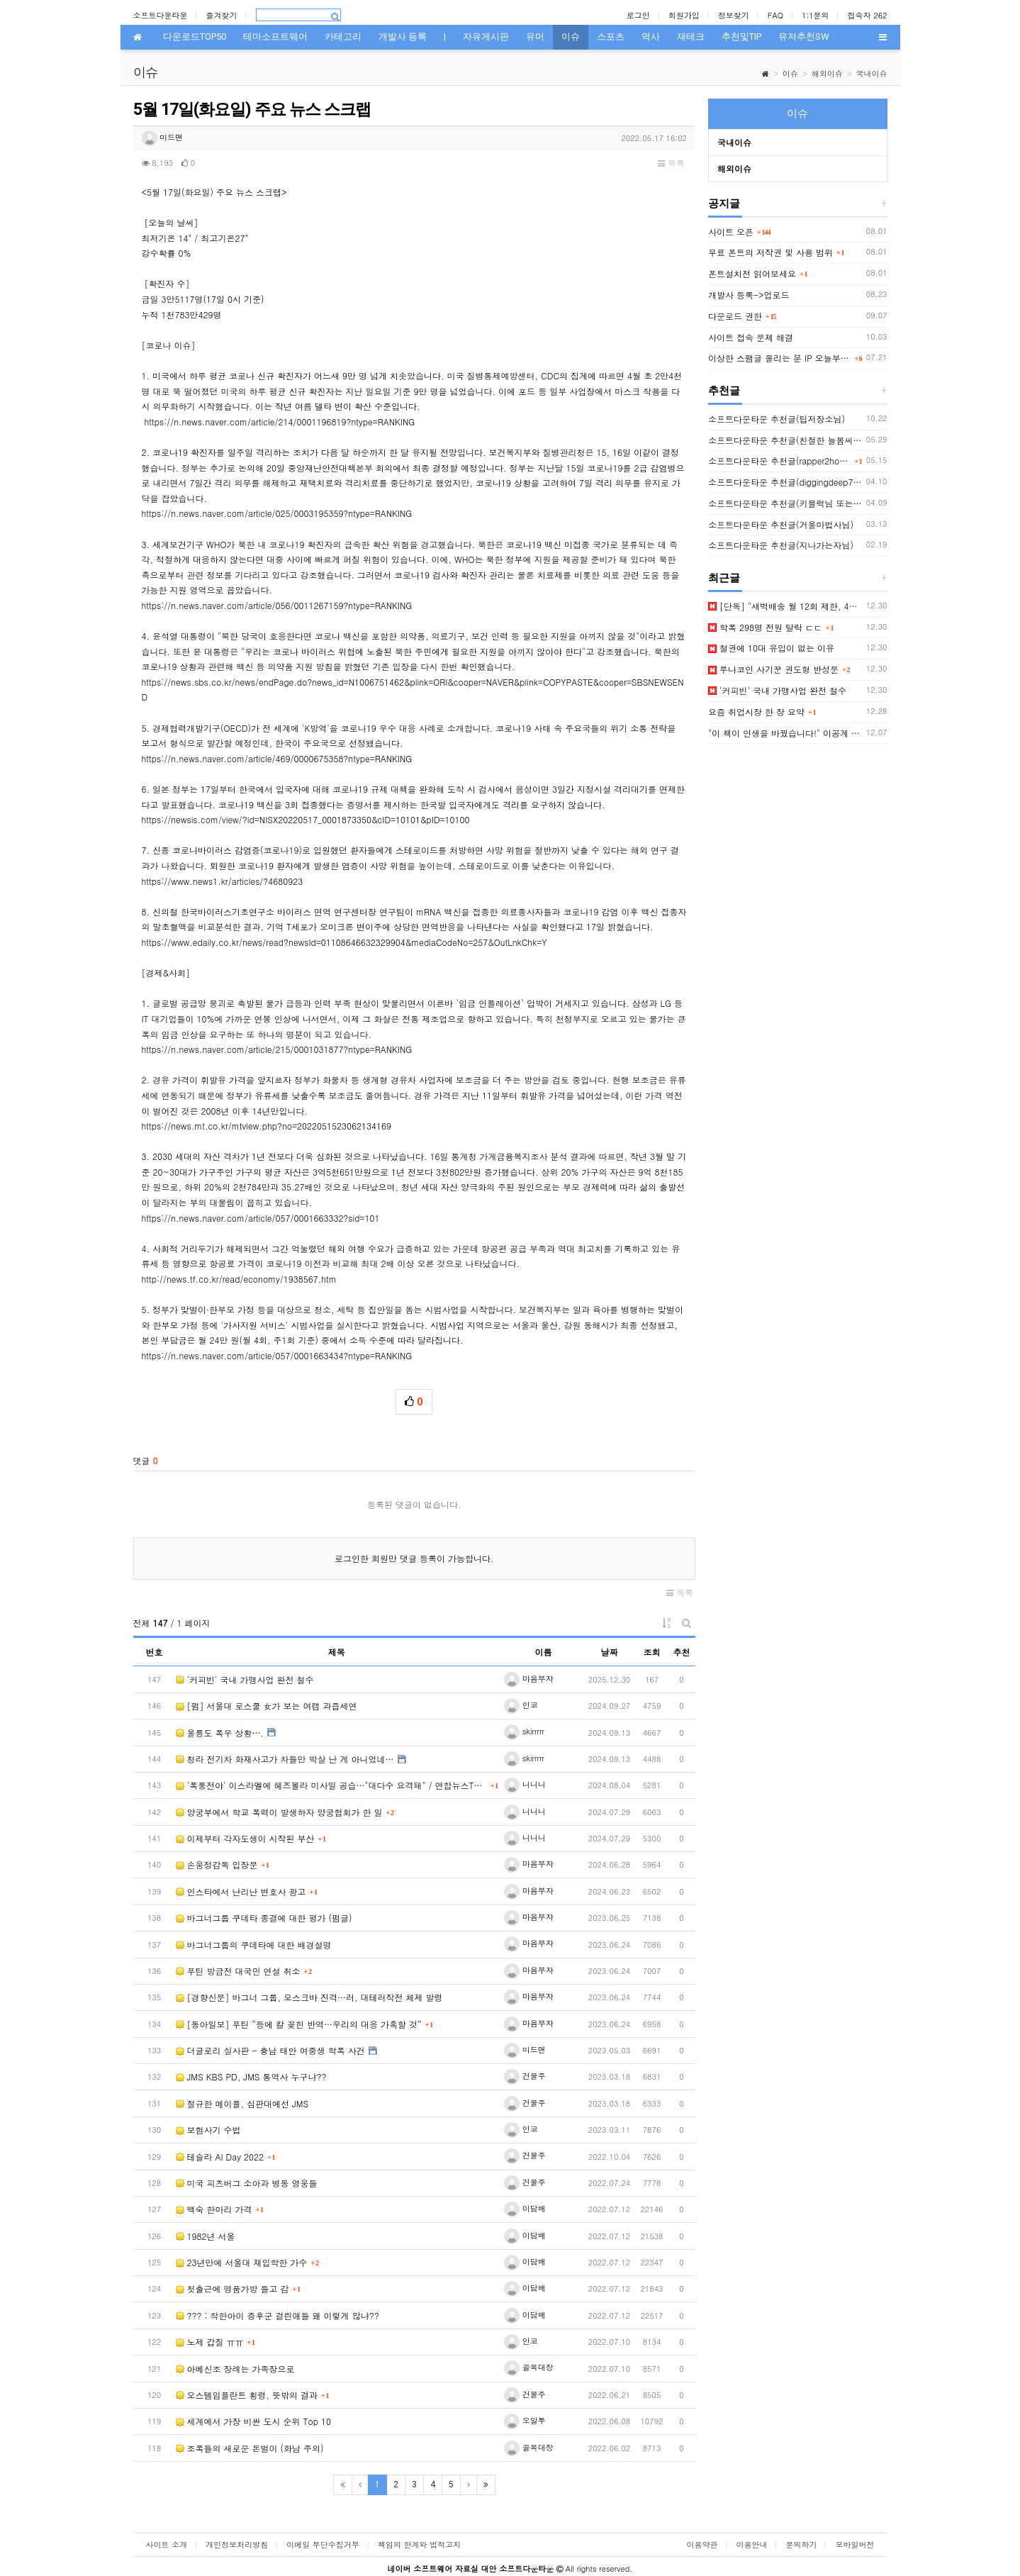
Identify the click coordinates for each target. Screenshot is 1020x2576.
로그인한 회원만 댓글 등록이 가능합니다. (414, 1558)
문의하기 (801, 2544)
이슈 (790, 73)
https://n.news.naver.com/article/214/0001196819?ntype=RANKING (280, 422)
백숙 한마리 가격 (214, 2209)
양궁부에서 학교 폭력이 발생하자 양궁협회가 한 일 (279, 1812)
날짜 (609, 1652)
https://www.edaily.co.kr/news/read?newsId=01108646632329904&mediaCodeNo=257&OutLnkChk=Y (344, 942)
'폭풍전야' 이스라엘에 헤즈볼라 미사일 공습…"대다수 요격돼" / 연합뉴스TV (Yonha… (331, 1785)
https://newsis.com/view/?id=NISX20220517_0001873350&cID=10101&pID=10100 (306, 819)
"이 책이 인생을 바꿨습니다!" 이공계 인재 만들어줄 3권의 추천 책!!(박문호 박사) (785, 733)
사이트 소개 (167, 2544)
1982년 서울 (205, 2236)
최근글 (724, 577)
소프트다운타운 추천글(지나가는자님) (780, 545)
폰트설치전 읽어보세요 (752, 273)
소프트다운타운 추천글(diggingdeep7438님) (785, 482)
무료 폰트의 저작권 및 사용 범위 (770, 252)
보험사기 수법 (208, 2130)
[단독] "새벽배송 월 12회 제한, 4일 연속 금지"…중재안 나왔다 (785, 606)
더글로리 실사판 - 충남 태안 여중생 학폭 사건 (270, 2050)
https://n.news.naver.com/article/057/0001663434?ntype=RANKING (277, 1355)
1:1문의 (815, 15)
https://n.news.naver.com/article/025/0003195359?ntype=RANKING (277, 513)
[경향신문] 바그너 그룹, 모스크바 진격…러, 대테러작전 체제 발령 (309, 1997)
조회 (652, 1652)
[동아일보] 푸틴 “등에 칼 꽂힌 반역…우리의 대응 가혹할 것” (299, 2024)
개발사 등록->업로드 (749, 295)
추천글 (724, 390)
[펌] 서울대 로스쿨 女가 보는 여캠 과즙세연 (266, 1706)
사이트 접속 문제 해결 (750, 337)
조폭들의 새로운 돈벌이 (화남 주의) (250, 2448)
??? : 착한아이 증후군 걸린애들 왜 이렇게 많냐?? (277, 2315)
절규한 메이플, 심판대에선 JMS (242, 2103)
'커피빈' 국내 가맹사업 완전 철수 (245, 1679)
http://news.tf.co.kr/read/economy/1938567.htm (239, 1279)
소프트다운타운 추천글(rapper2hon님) (779, 461)
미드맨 (163, 137)
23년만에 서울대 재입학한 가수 (242, 2262)
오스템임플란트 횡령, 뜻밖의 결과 (247, 2395)
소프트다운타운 (160, 15)
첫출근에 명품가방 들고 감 (232, 2288)
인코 (521, 1705)
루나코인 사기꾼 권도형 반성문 (773, 669)
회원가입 (684, 15)
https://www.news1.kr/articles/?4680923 (222, 881)
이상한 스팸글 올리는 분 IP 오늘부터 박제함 (779, 358)
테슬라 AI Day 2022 (220, 2157)
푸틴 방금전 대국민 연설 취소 (238, 1971)
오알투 (525, 2420)
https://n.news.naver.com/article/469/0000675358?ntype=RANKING (277, 758)
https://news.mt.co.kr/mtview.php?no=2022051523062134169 (266, 1126)
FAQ (775, 15)
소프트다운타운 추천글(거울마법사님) (780, 524)
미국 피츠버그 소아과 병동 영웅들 (247, 2183)
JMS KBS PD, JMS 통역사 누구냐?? (251, 2076)
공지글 (724, 203)
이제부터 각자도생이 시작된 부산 (245, 1838)
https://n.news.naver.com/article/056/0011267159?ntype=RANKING (277, 605)
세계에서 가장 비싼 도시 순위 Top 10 (253, 2421)
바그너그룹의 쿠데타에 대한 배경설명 (254, 1945)
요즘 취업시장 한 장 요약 (756, 712)
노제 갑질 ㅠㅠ (210, 2342)
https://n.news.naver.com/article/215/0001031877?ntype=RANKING (277, 1049)
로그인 (638, 15)
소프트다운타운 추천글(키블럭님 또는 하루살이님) (785, 503)
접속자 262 (867, 15)
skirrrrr (524, 1731)
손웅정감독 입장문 (217, 1864)
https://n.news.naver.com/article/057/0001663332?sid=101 (261, 1218)
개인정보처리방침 (237, 2544)
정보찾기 (733, 15)
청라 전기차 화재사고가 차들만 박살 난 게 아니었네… (285, 1759)
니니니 (525, 1784)
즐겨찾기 (221, 15)
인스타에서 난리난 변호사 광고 (241, 1891)
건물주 (525, 2075)
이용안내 (752, 2544)
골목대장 (529, 2367)
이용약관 (702, 2544)
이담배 (525, 2208)
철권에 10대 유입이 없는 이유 (771, 648)
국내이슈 (871, 73)
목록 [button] (671, 163)
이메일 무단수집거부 (322, 2544)
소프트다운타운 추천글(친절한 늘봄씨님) (785, 440)
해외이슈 (827, 73)
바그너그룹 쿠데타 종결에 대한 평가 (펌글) (264, 1918)
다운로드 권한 (735, 316)
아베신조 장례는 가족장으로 (235, 2369)
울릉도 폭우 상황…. (220, 1733)
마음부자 (529, 1678)
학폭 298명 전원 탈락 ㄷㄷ (765, 627)
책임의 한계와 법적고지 (419, 2544)
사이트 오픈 (730, 231)
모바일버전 (855, 2544)
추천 (681, 1652)
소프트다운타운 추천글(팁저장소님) (776, 419)
